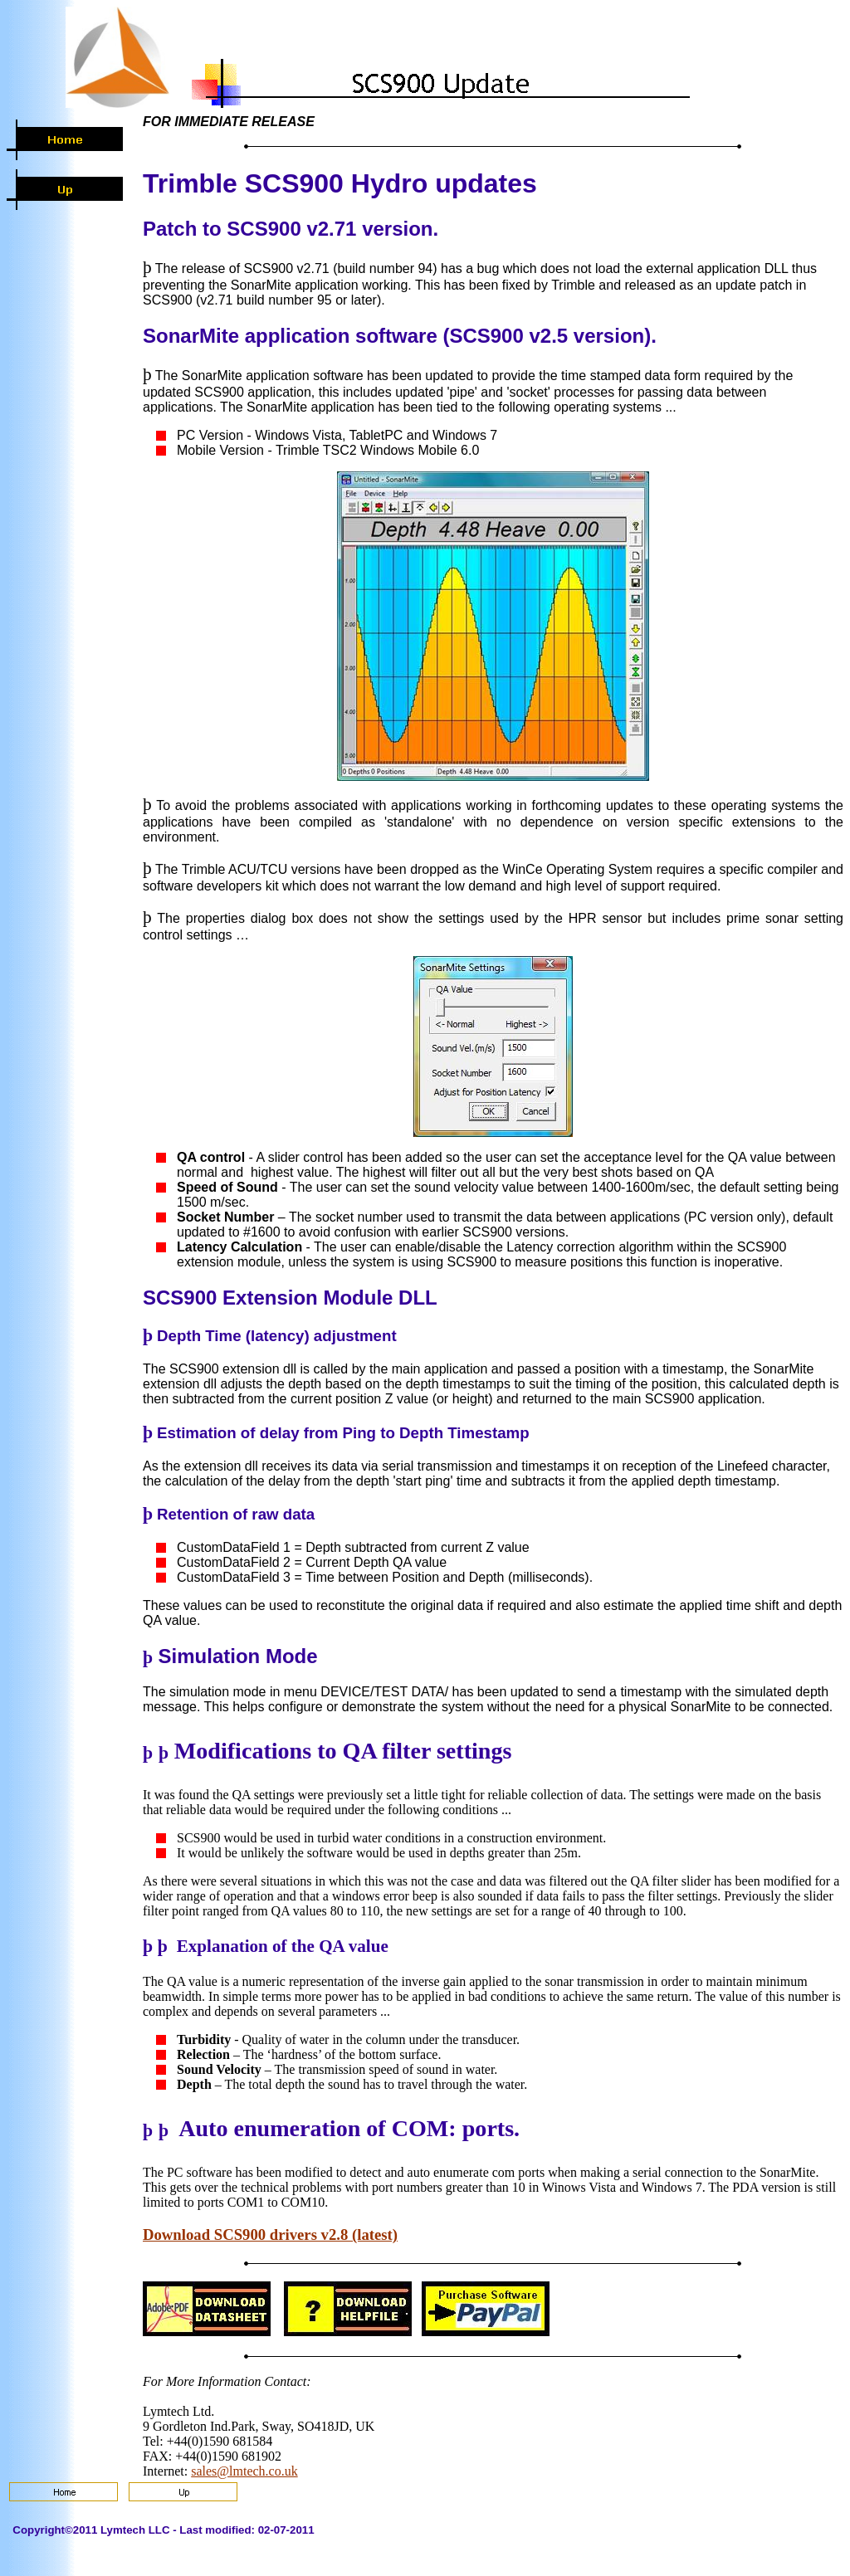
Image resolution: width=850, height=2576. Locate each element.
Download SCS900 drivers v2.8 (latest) (270, 2234)
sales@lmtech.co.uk (244, 2471)
